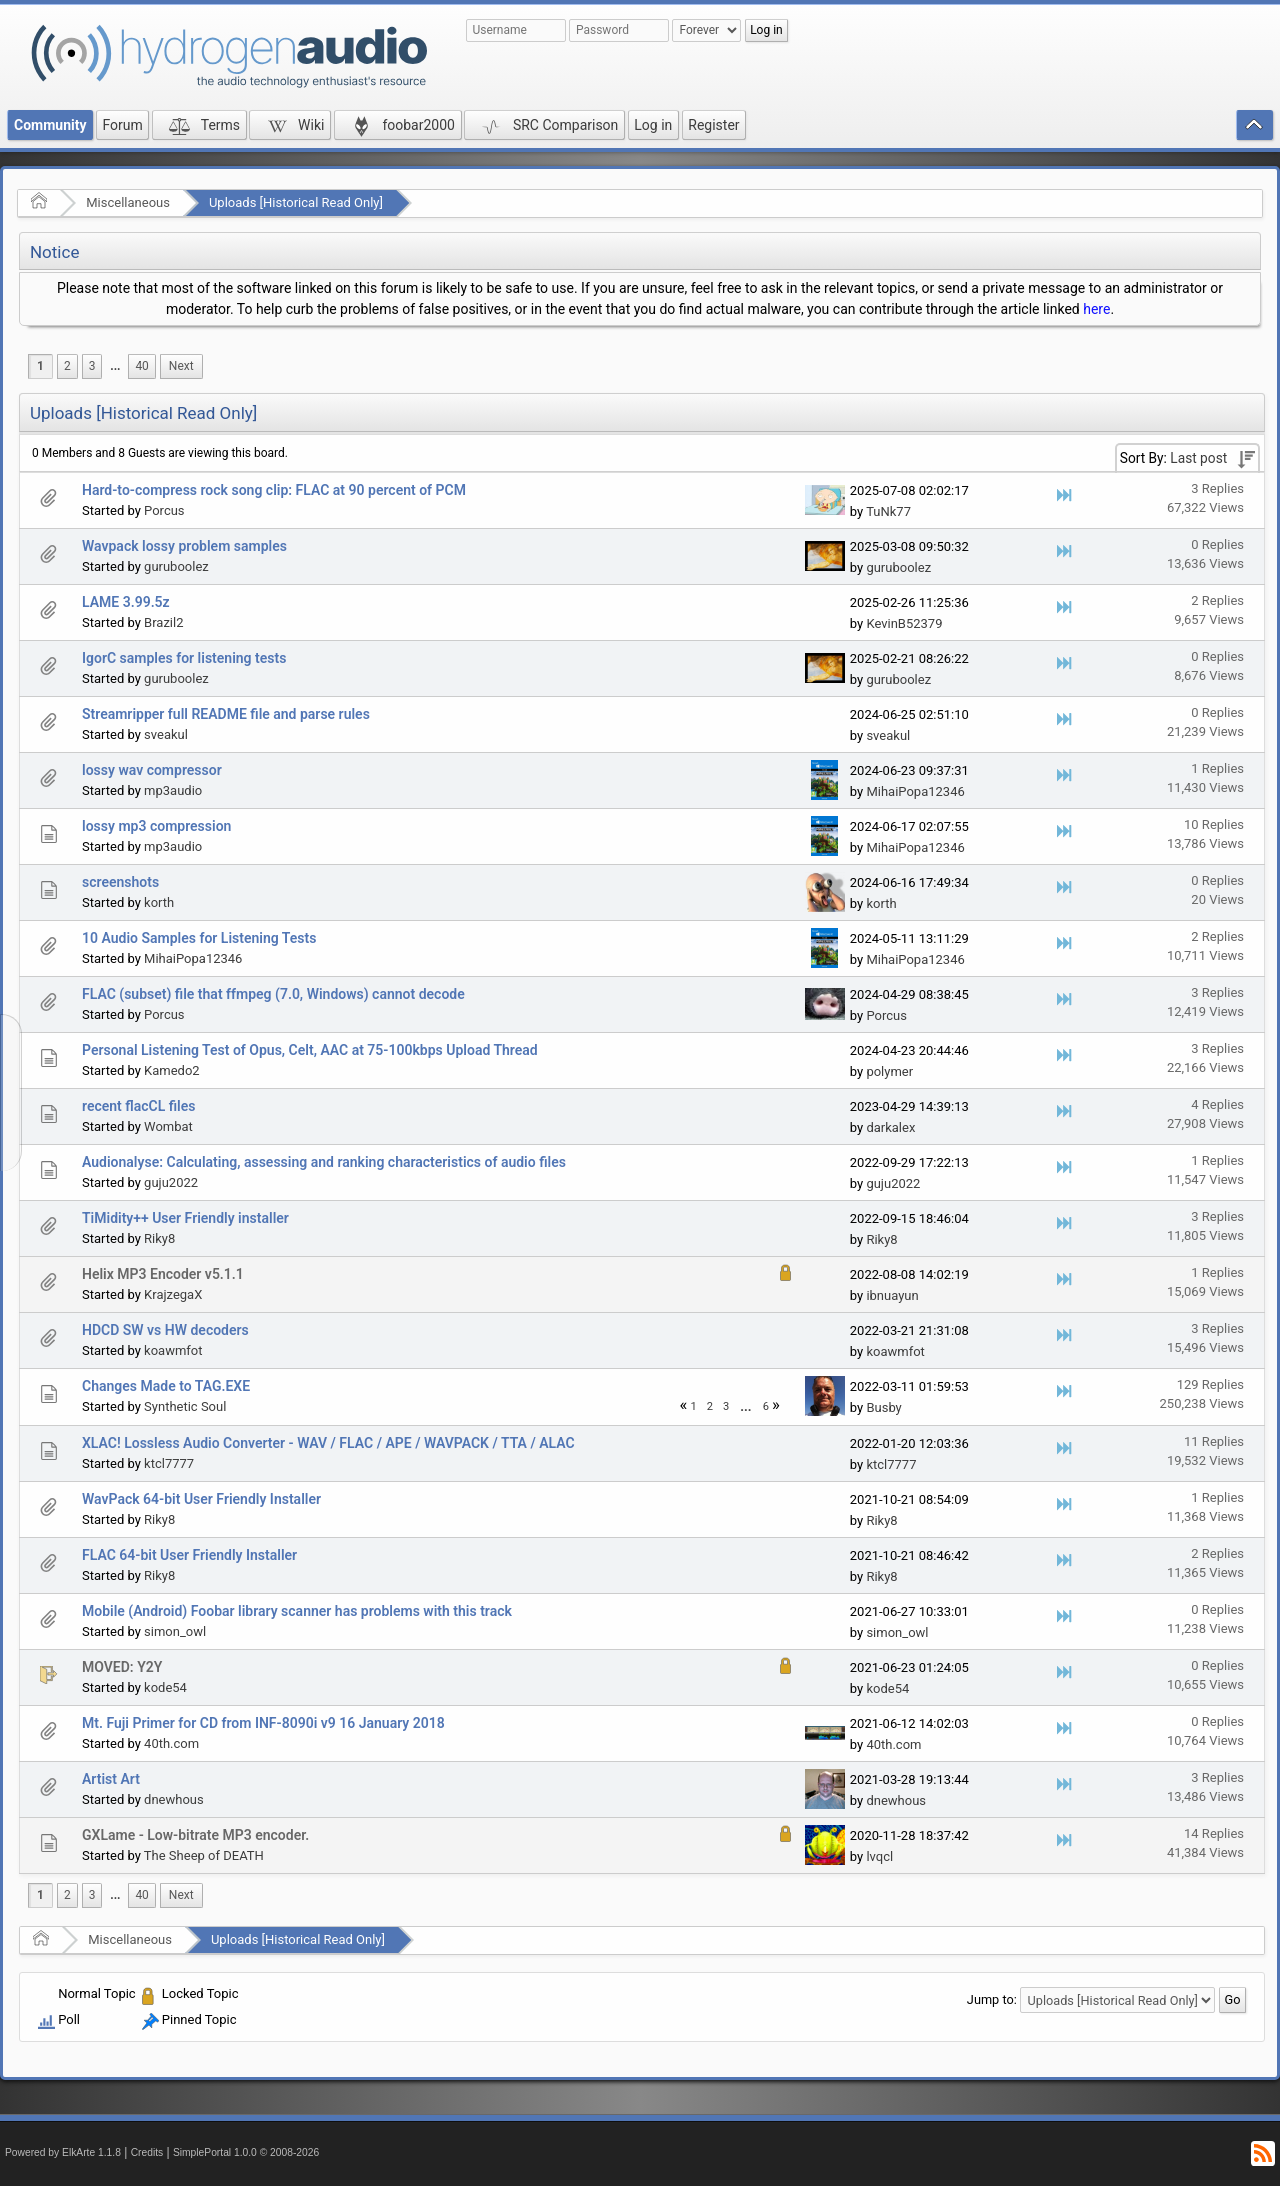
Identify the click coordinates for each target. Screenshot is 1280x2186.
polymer (889, 1071)
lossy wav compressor (152, 770)
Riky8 (159, 1238)
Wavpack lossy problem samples (184, 546)
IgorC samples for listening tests (184, 658)
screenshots (120, 882)
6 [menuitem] (766, 1406)
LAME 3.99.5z (126, 602)
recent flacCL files (138, 1106)
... (115, 366)
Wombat (168, 1126)
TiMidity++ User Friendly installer (185, 1218)
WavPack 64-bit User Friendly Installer (201, 1499)
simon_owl (175, 1631)
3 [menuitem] (92, 366)
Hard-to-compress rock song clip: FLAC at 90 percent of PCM (274, 490)
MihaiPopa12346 (915, 791)
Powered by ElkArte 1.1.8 (63, 2152)
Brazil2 (163, 622)
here (1096, 309)
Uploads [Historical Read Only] (296, 202)
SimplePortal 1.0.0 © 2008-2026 (246, 2152)
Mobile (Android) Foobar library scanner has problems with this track (297, 1611)
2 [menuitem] (67, 366)
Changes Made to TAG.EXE (166, 1386)
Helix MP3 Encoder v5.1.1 (163, 1274)
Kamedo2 (172, 1070)
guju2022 (171, 1182)
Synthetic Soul (185, 1406)
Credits (147, 2152)
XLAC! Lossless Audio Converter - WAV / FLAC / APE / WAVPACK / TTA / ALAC (328, 1443)
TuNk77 (888, 511)
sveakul (166, 734)
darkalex (890, 1127)
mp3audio (173, 790)
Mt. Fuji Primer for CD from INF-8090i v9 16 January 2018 (263, 1723)
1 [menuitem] (40, 366)
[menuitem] (115, 366)
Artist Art (111, 1779)
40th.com (171, 1743)
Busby (883, 1407)
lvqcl (879, 1856)
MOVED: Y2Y (122, 1667)
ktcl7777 (169, 1463)
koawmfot (173, 1350)
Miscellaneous (128, 202)
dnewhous (174, 1799)
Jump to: (992, 1999)
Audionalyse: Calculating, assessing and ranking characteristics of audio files (324, 1162)
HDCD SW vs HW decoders (165, 1330)
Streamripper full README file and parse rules (226, 714)
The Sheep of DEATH (204, 1855)
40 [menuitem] (141, 366)
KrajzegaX (173, 1294)
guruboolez (176, 566)
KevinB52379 (904, 623)
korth (159, 902)
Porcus (164, 510)
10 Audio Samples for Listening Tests (199, 938)
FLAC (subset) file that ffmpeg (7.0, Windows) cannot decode (273, 994)
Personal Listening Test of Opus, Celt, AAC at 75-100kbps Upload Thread (310, 1050)
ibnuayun (892, 1295)
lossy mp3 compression (156, 826)
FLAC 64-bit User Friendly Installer (189, 1555)
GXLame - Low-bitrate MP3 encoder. (195, 1835)
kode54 (165, 1687)
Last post (1198, 458)
